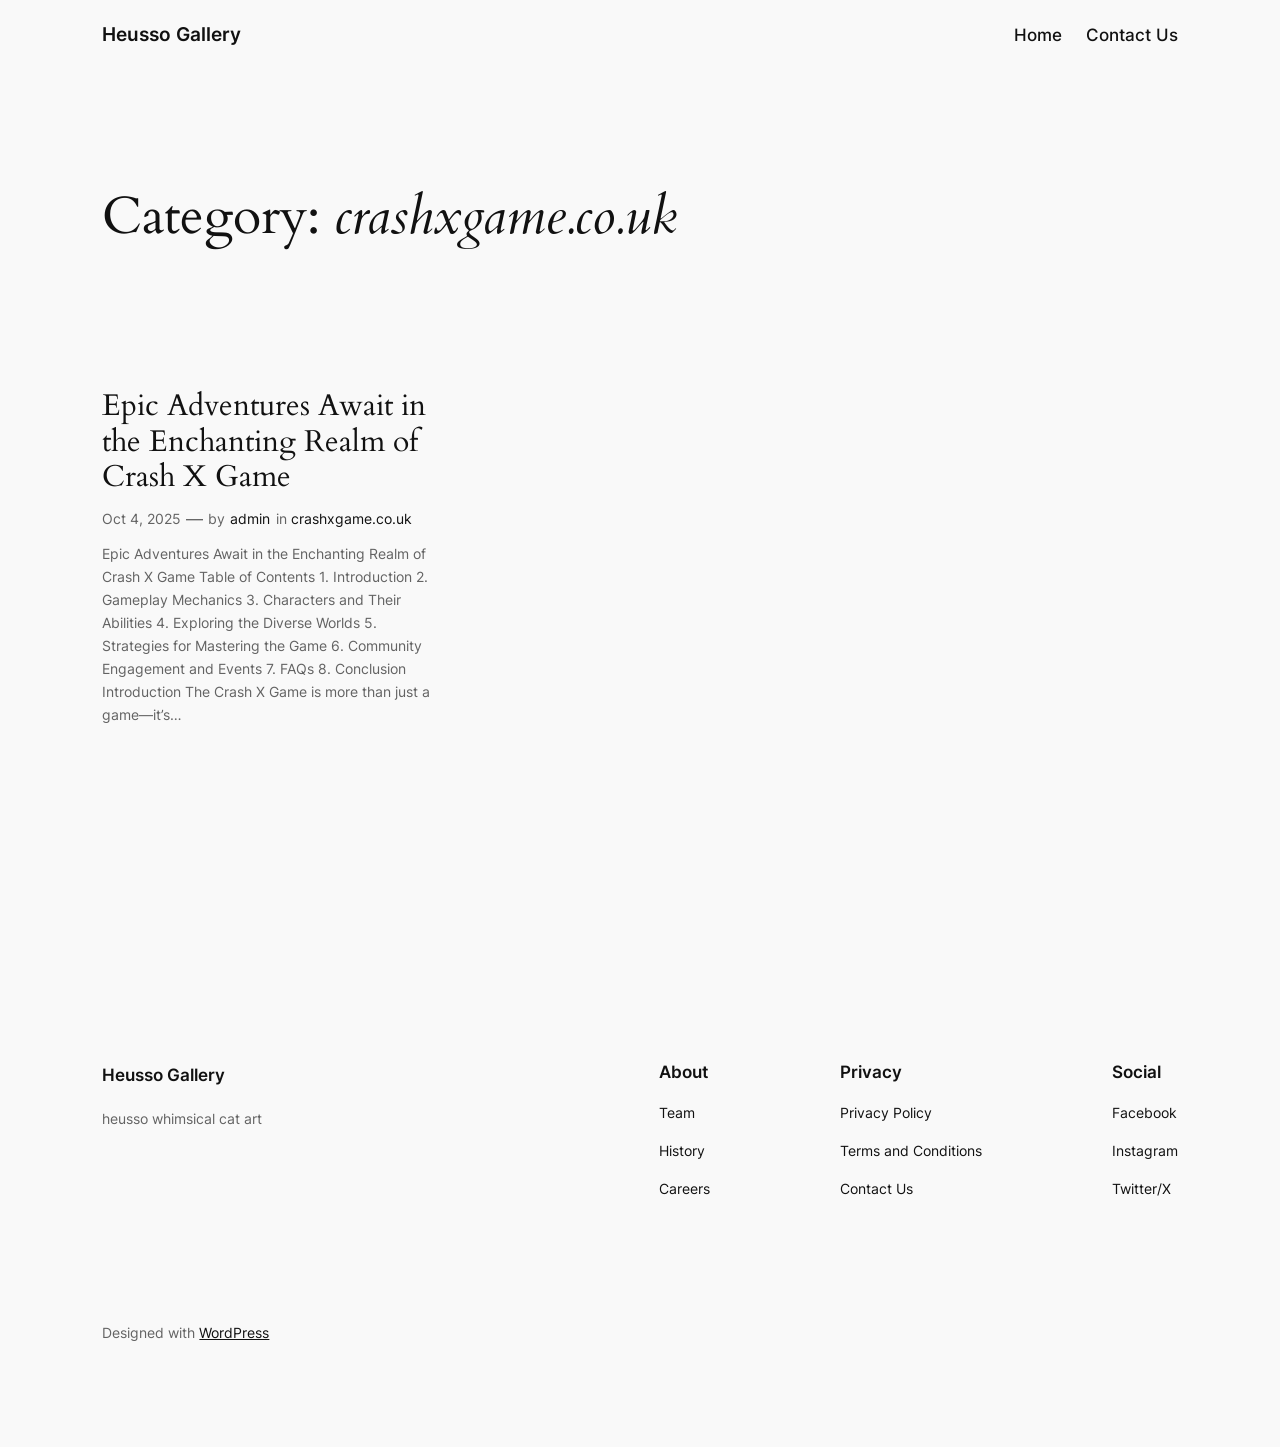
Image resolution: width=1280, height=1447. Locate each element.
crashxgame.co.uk (351, 518)
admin (250, 518)
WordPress (234, 1332)
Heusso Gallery (171, 34)
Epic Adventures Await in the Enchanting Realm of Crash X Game (264, 442)
